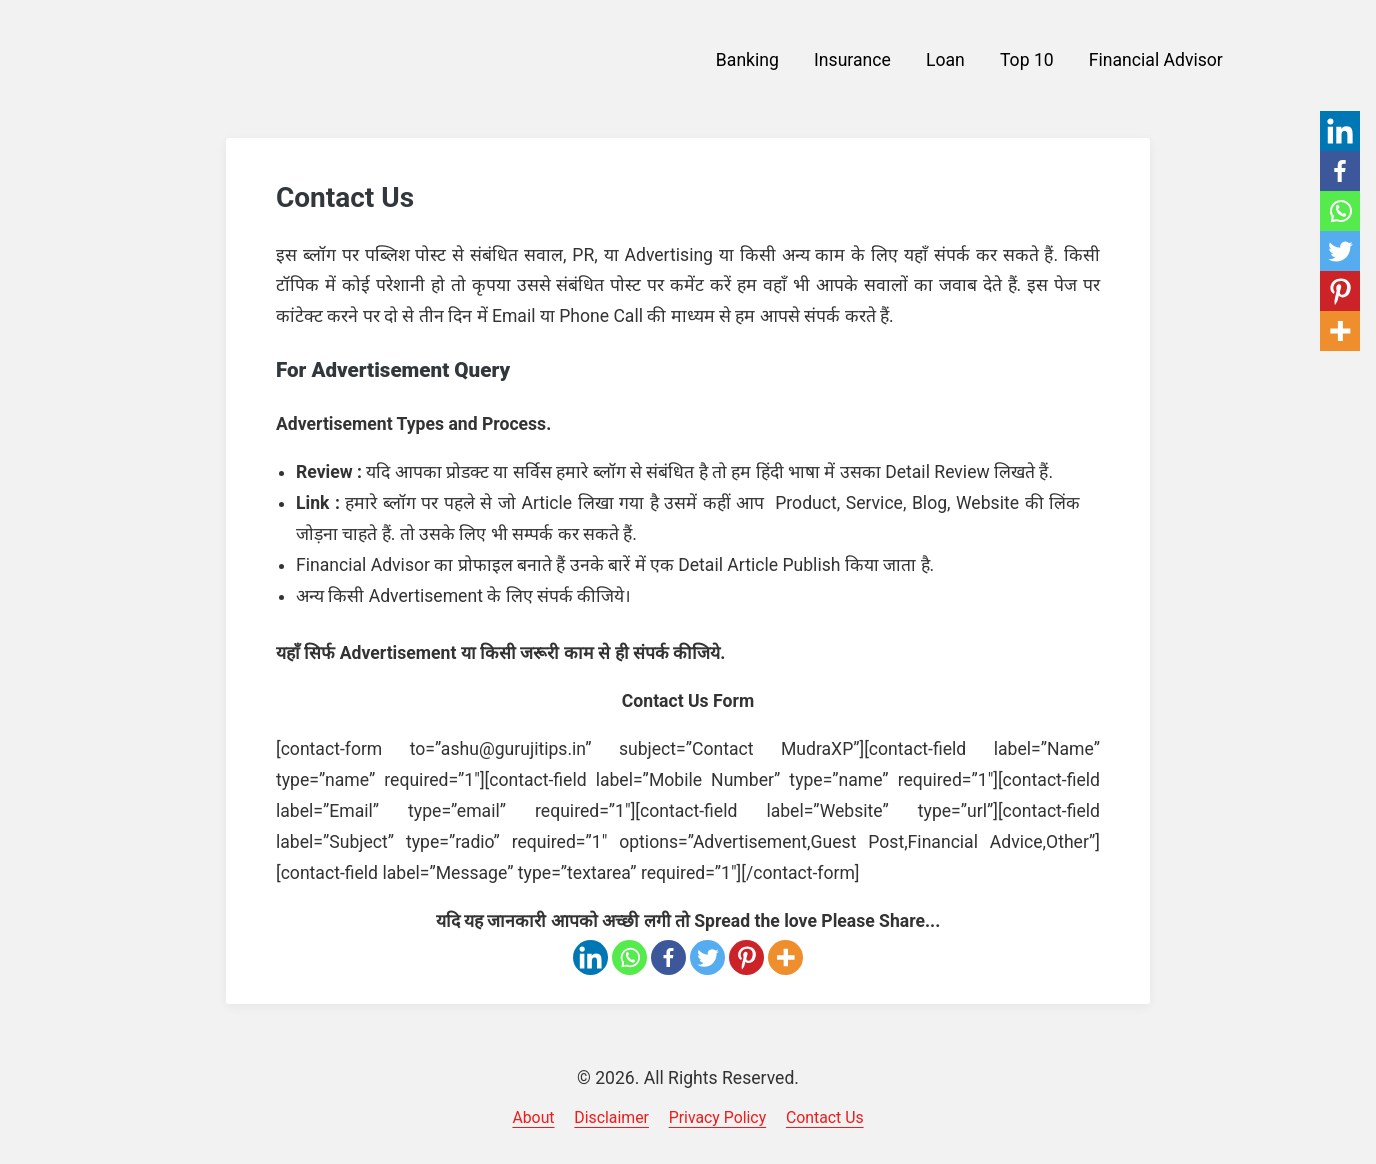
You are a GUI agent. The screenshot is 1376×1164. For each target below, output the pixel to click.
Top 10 (1027, 60)
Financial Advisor (1156, 60)
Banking (747, 60)
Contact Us (825, 1117)
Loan (945, 60)
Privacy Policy (717, 1117)
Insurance (852, 60)
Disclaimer (611, 1117)
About (533, 1117)
